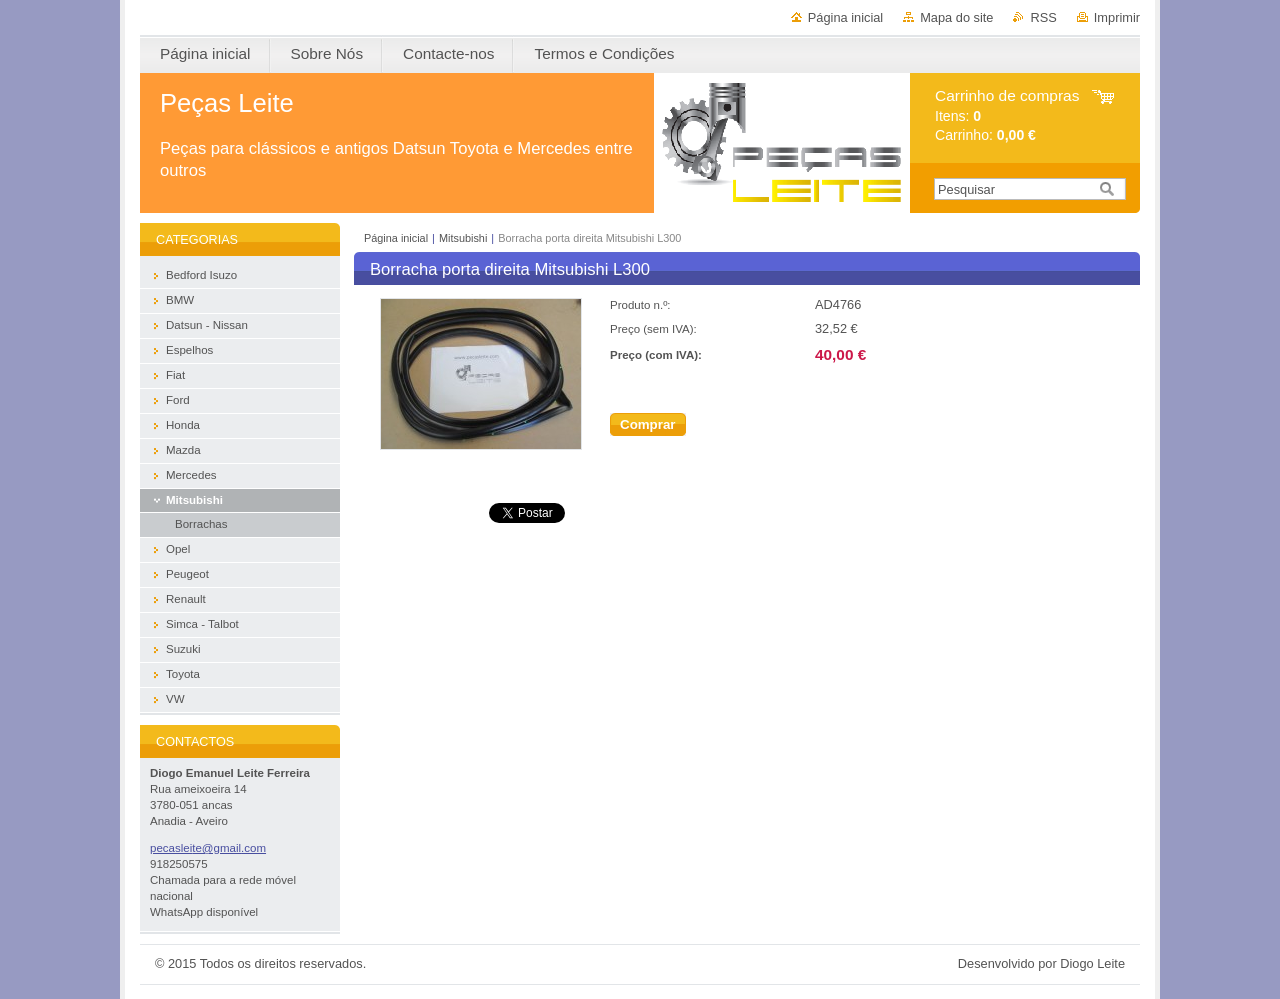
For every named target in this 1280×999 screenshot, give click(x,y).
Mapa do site (956, 17)
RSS (1043, 17)
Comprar (648, 424)
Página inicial (845, 17)
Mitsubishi (463, 238)
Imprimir (1117, 17)
